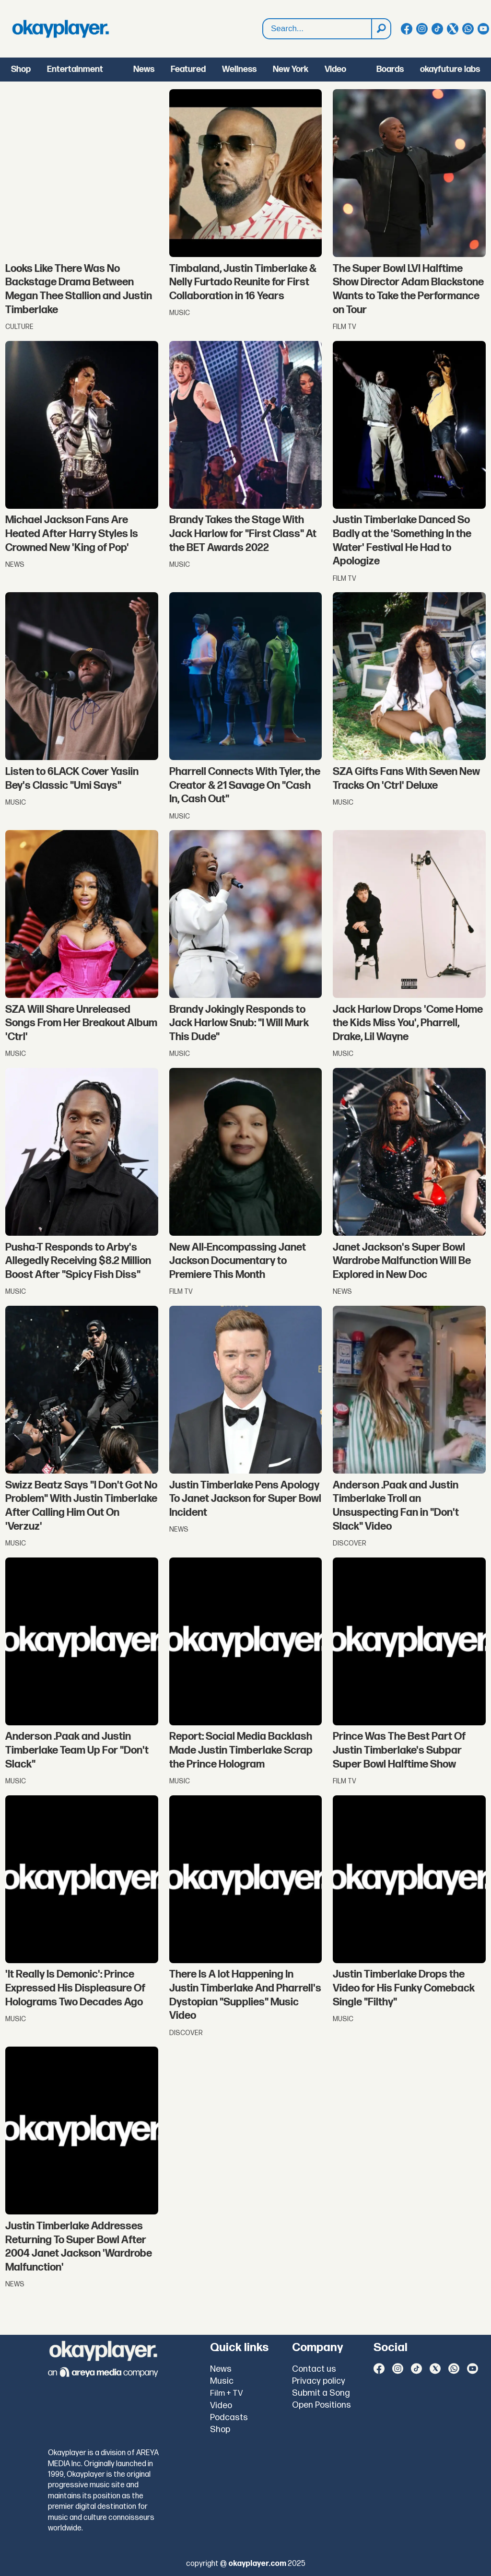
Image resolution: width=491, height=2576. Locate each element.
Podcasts (229, 2417)
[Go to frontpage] (60, 28)
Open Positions (321, 2405)
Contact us (314, 2369)
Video (335, 69)
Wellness (239, 69)
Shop (21, 69)
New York (290, 69)
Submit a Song (321, 2393)
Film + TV (226, 2393)
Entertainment (75, 69)
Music (222, 2381)
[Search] (380, 28)
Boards (390, 69)
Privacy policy (318, 2381)
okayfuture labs (450, 69)
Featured (188, 69)
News (143, 69)
